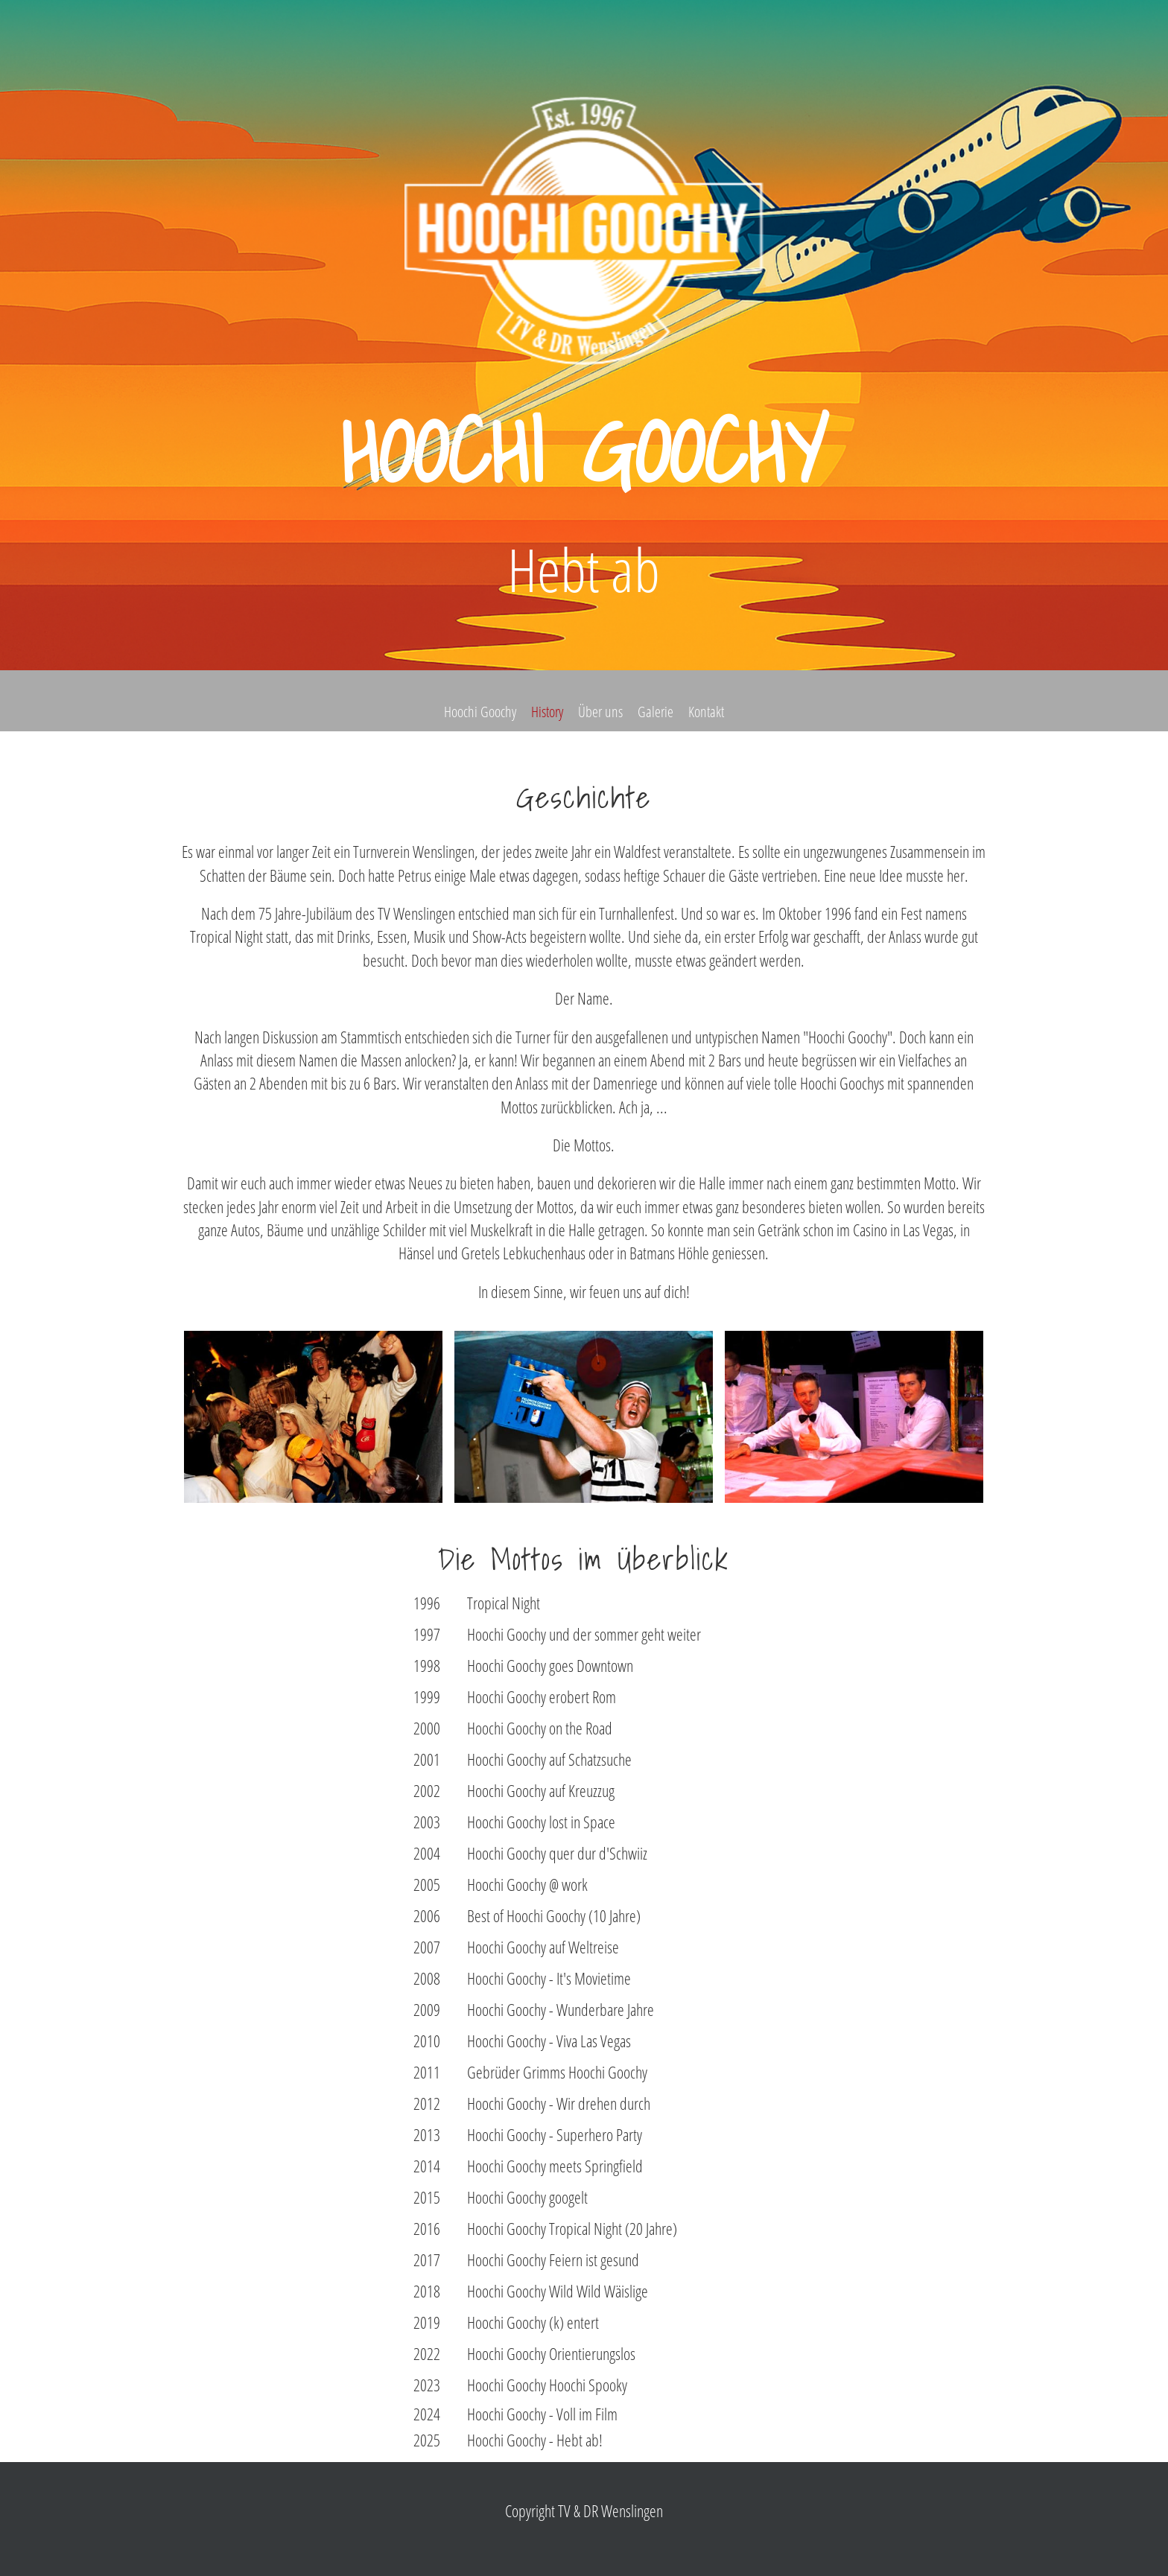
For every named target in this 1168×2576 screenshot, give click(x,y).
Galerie (655, 712)
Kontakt (706, 712)
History (547, 712)
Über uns (600, 712)
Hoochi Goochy (480, 712)
